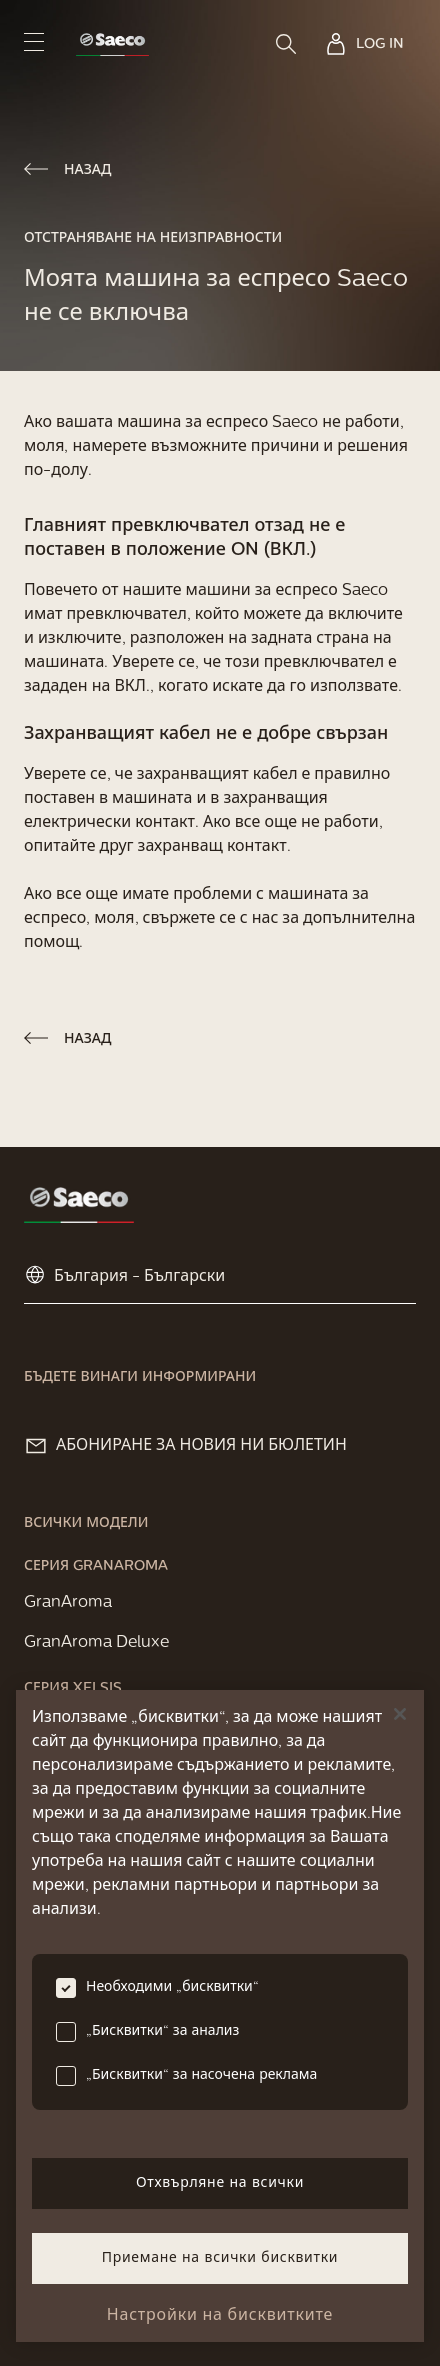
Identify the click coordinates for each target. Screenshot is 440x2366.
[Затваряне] (400, 1714)
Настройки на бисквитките (220, 2316)
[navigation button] (34, 41)
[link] (112, 44)
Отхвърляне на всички (220, 2183)
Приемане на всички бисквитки (220, 2258)
